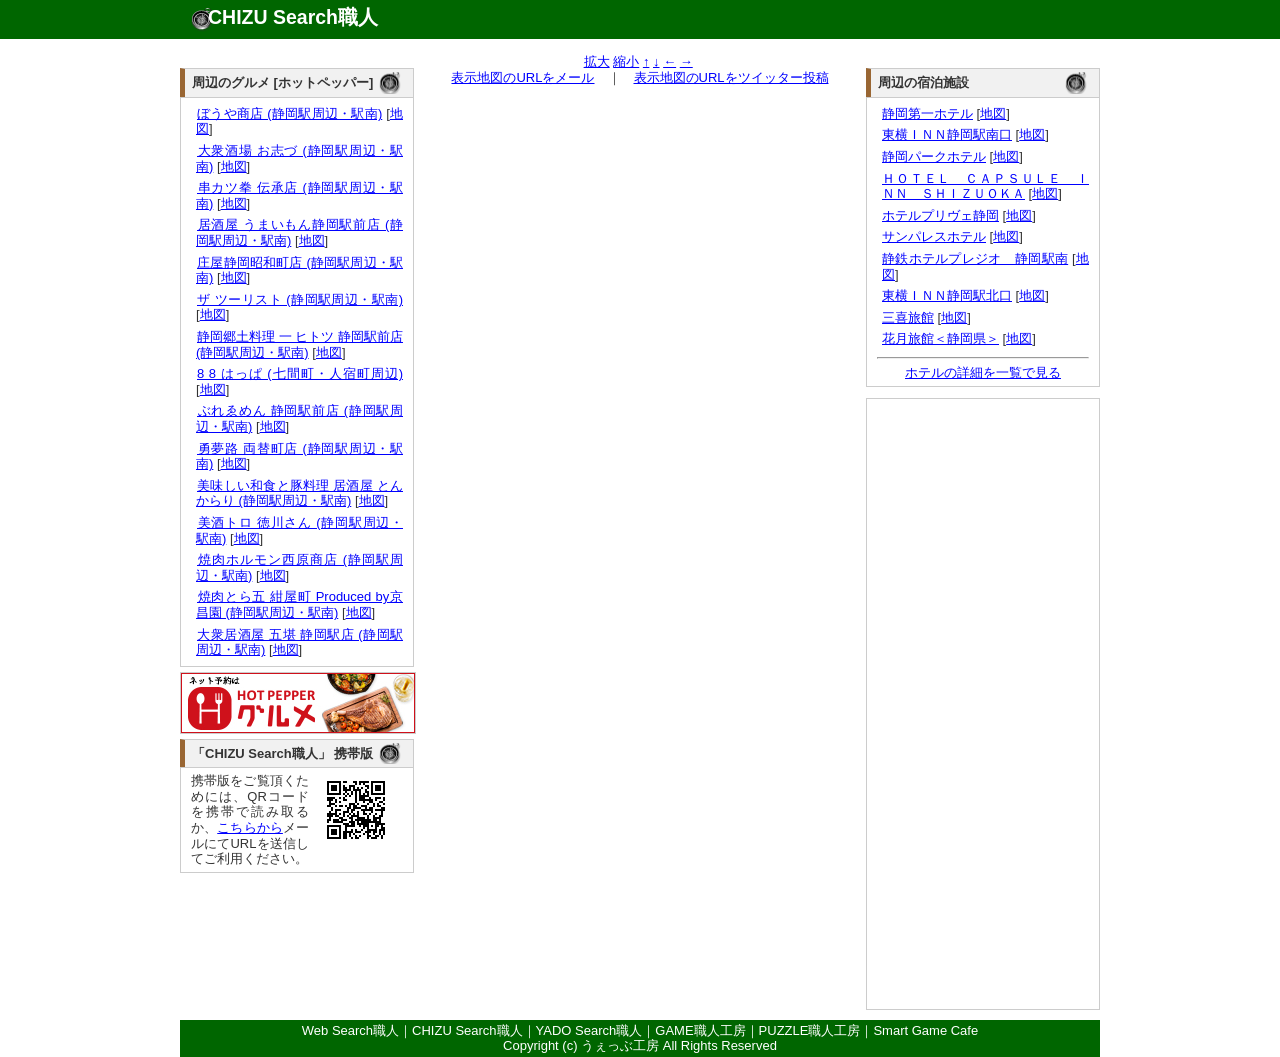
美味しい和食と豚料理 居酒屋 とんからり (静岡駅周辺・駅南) (299, 493)
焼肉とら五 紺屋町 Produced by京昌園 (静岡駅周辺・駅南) (299, 604)
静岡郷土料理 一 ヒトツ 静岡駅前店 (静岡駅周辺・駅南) (299, 344)
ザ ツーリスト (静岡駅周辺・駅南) (299, 299)
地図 (234, 166)
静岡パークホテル (934, 156)
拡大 (597, 61)
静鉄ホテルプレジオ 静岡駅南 (975, 258)
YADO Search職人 (589, 1030)
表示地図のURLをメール (522, 77)
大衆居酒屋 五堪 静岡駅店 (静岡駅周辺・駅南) (299, 642)
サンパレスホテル (934, 236)
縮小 (626, 61)
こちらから (250, 827)
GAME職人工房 (700, 1030)
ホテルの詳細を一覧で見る (983, 372)
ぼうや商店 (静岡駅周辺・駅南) (289, 113)
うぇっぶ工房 (620, 1045)
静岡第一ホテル (927, 113)
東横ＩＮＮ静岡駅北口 (947, 295)
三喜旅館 (908, 317)
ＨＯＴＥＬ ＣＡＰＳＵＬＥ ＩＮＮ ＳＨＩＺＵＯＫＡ (985, 186)
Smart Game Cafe (925, 1030)
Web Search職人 (350, 1030)
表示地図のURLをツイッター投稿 (731, 77)
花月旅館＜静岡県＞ (940, 338)
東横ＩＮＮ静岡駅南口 (947, 134)
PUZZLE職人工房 (810, 1030)
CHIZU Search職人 (293, 17)
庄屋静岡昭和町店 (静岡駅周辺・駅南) (299, 270)
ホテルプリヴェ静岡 (940, 215)
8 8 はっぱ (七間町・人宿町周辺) (299, 373)
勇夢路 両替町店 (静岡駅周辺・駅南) (299, 456)
